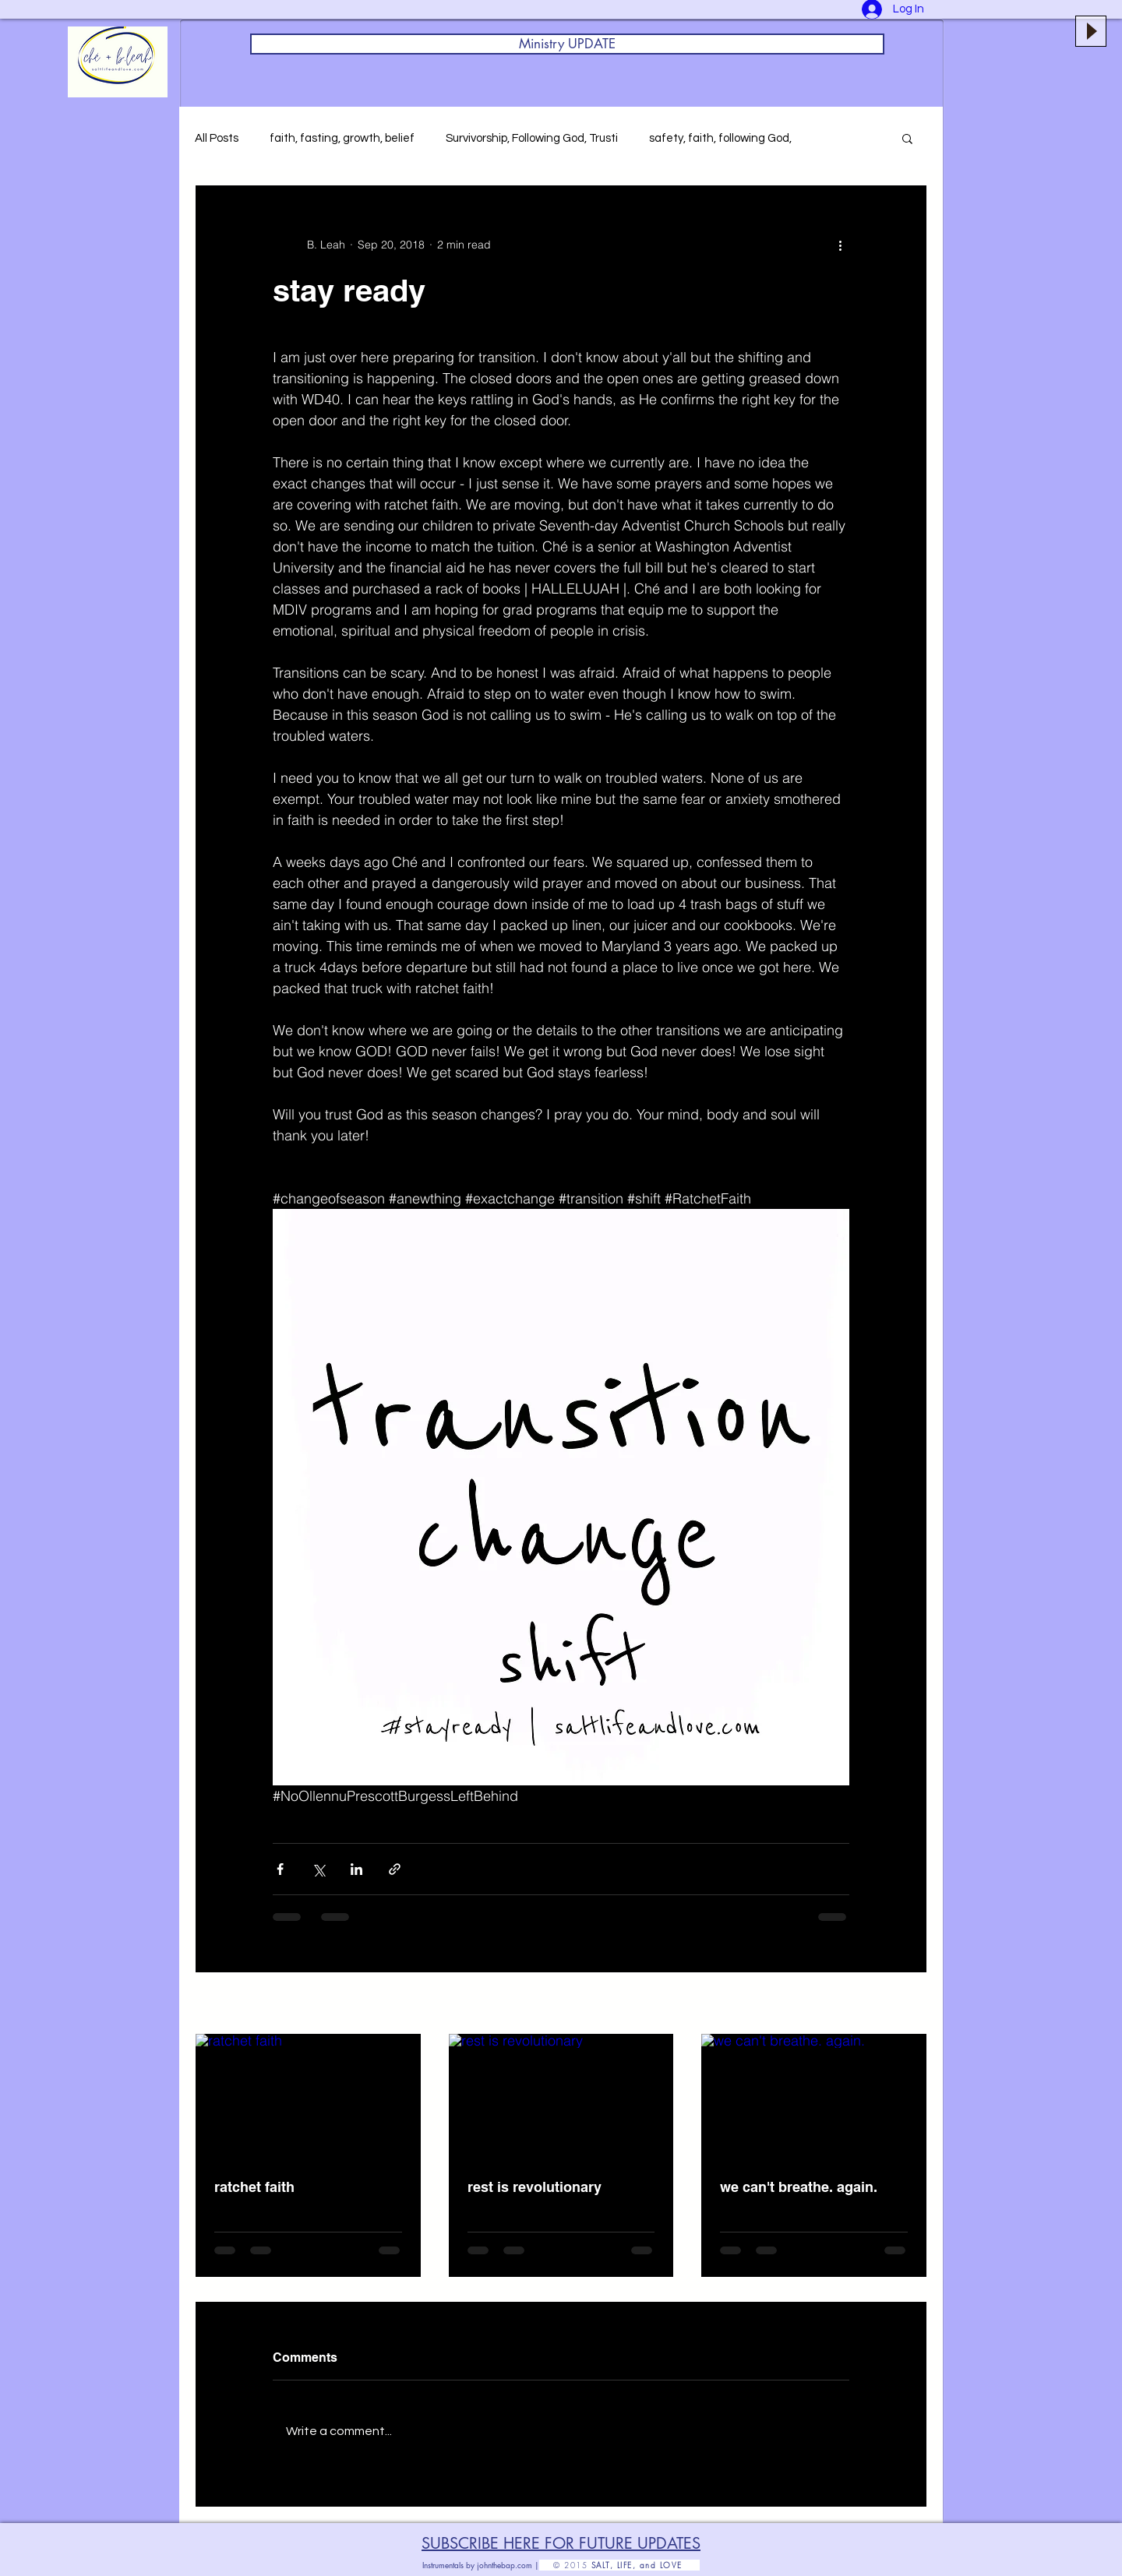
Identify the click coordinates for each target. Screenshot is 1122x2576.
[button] (907, 138)
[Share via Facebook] (280, 1869)
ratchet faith (254, 2187)
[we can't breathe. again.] (813, 2097)
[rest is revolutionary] (561, 2097)
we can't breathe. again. (798, 2187)
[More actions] (840, 244)
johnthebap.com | (508, 2565)
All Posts (216, 138)
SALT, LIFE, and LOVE (645, 2565)
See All (910, 2004)
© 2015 (565, 2565)
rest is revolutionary (535, 2187)
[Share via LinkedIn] (356, 1869)
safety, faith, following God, (720, 138)
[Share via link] (394, 1869)
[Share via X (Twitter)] (318, 1869)
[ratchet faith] (308, 2097)
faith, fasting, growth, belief (342, 138)
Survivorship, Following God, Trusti (532, 138)
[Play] (1091, 31)
